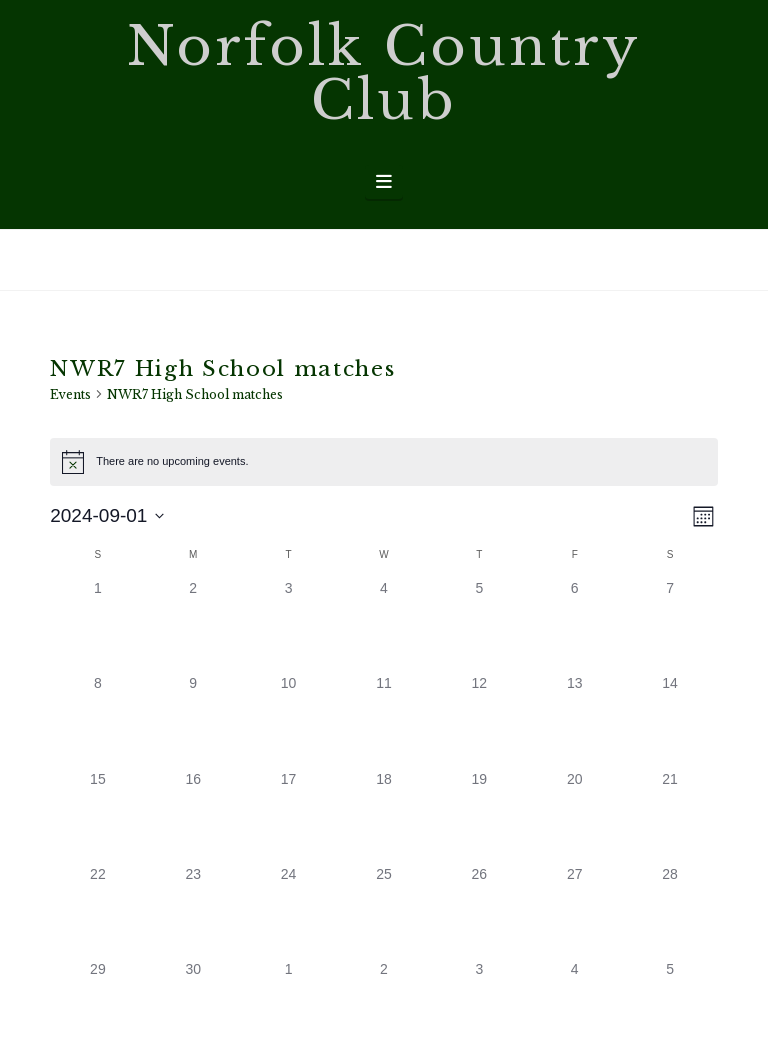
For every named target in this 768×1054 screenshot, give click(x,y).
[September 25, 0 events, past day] (383, 911)
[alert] (384, 462)
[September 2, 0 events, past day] (193, 625)
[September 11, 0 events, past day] (383, 720)
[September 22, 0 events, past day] (97, 911)
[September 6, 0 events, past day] (574, 625)
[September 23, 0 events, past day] (193, 911)
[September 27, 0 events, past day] (574, 911)
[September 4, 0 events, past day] (383, 625)
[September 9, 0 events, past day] (193, 720)
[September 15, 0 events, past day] (97, 816)
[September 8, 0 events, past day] (97, 720)
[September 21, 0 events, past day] (669, 816)
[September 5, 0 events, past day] (479, 625)
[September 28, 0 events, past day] (669, 911)
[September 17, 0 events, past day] (288, 816)
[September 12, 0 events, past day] (479, 720)
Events (70, 394)
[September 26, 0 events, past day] (479, 911)
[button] (384, 182)
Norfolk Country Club (384, 74)
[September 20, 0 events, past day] (574, 816)
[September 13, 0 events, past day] (574, 720)
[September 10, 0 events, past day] (288, 720)
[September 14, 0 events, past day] (669, 720)
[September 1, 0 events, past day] (97, 625)
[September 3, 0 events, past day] (288, 625)
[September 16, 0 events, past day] (193, 816)
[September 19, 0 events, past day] (479, 816)
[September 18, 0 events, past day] (383, 816)
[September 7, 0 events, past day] (669, 625)
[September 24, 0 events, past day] (288, 911)
